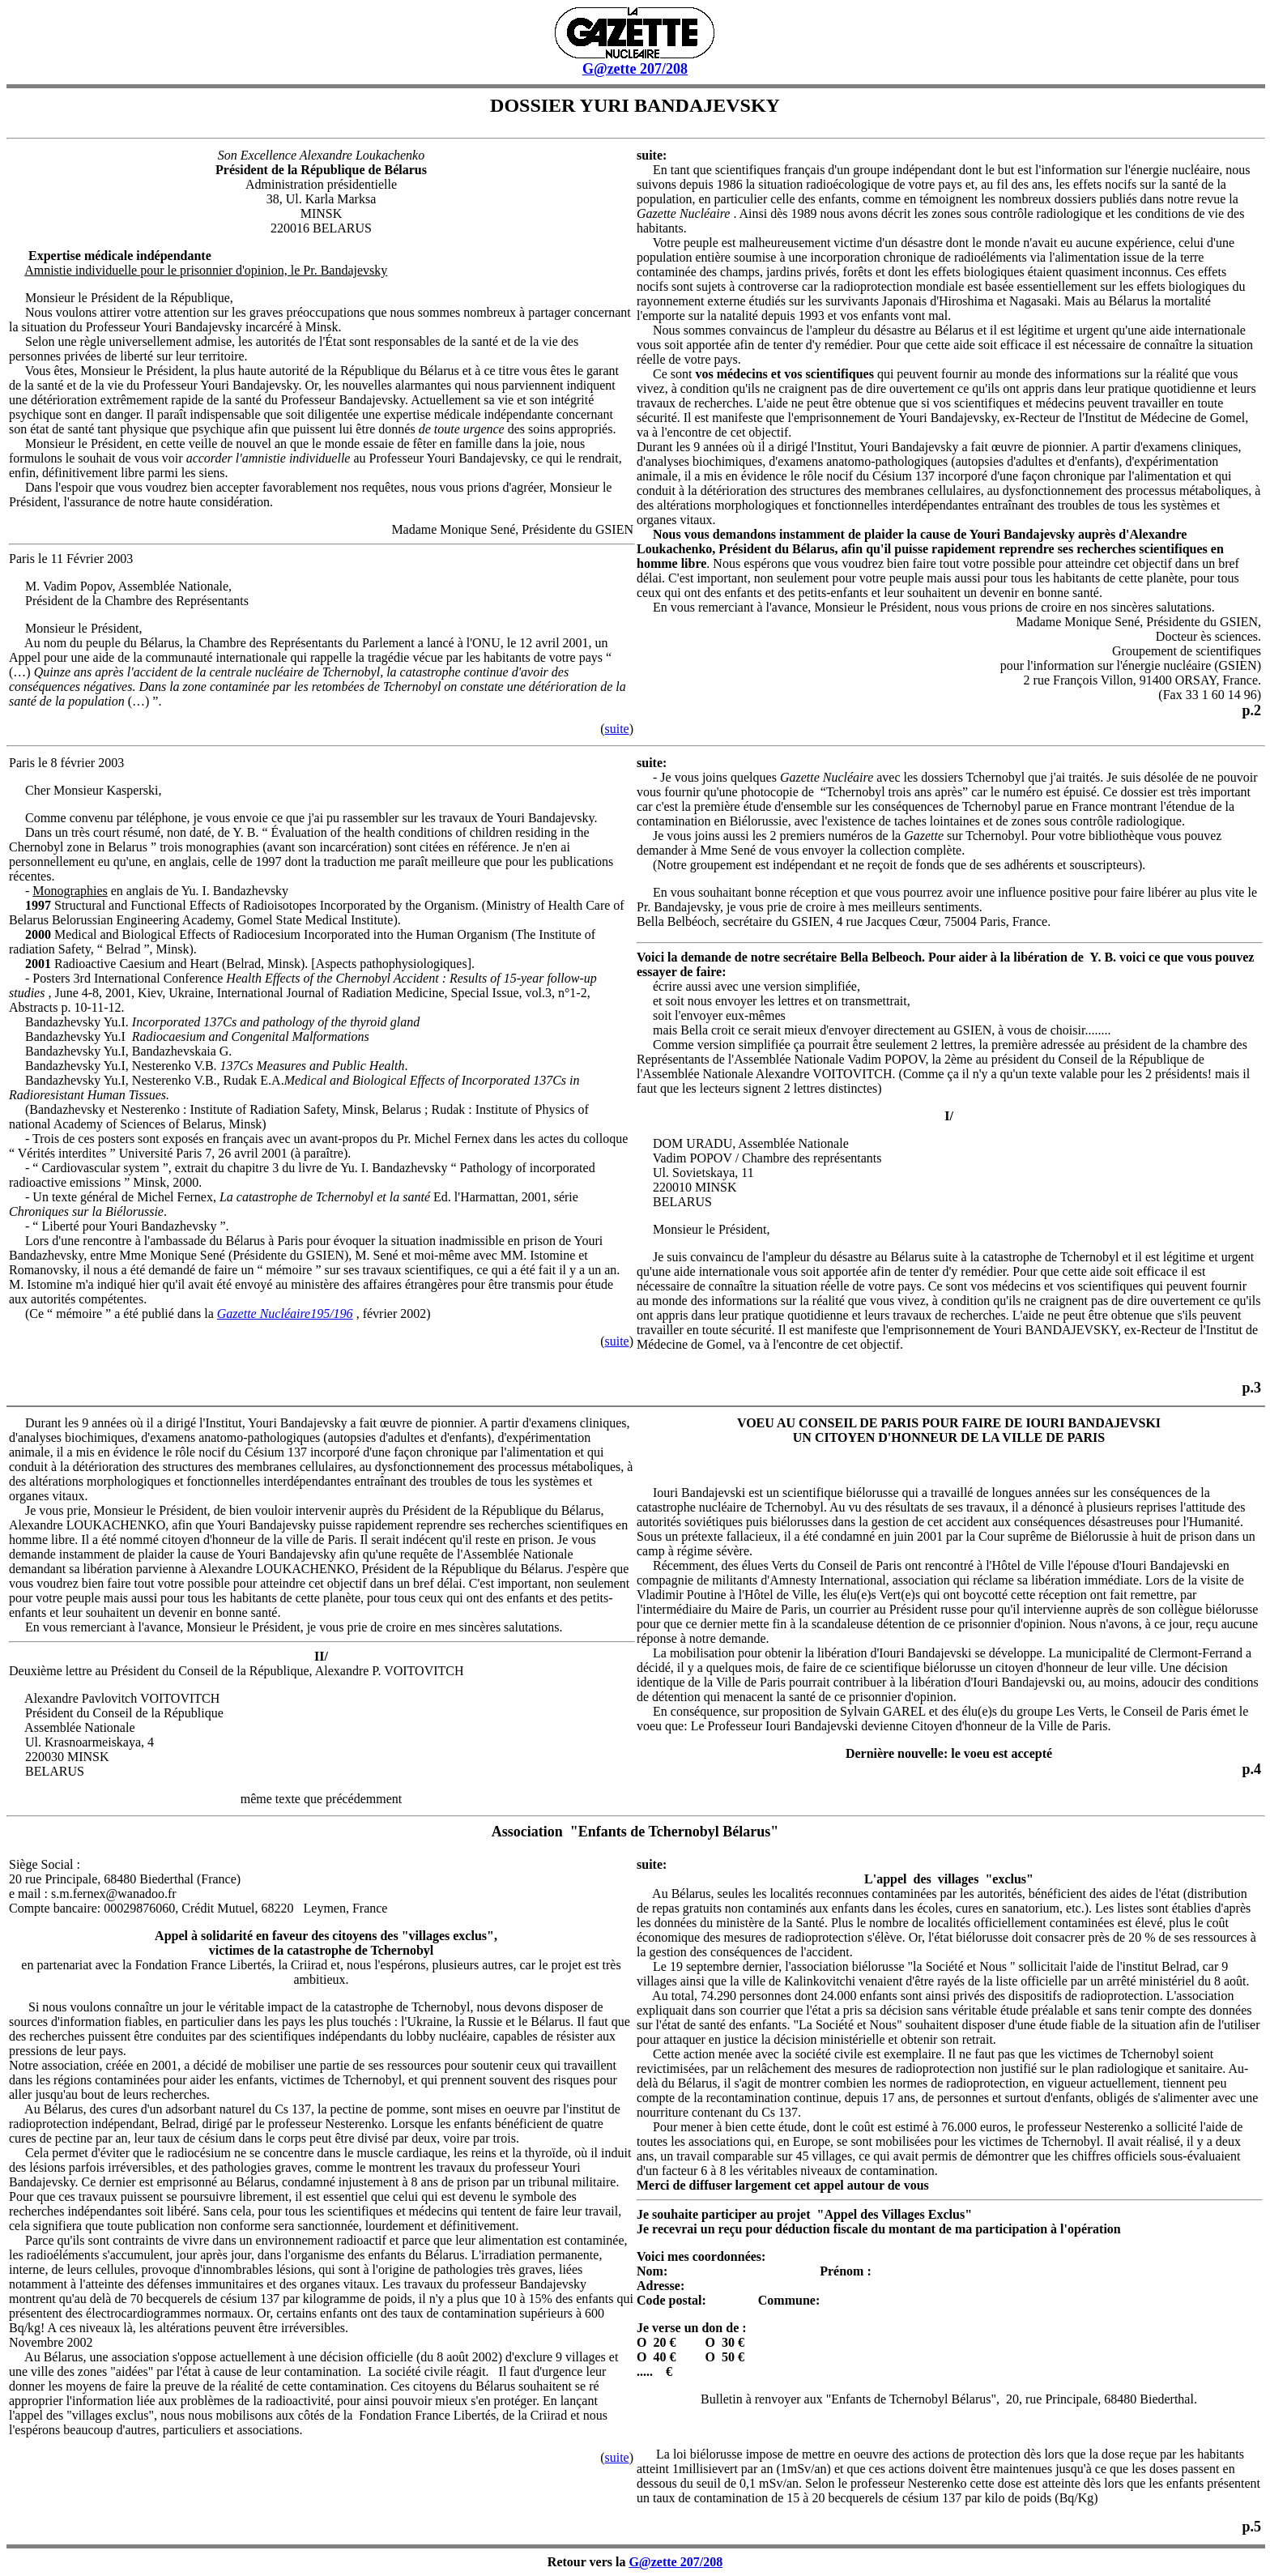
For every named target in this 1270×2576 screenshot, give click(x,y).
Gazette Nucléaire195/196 (285, 1313)
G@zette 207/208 (635, 69)
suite (616, 729)
